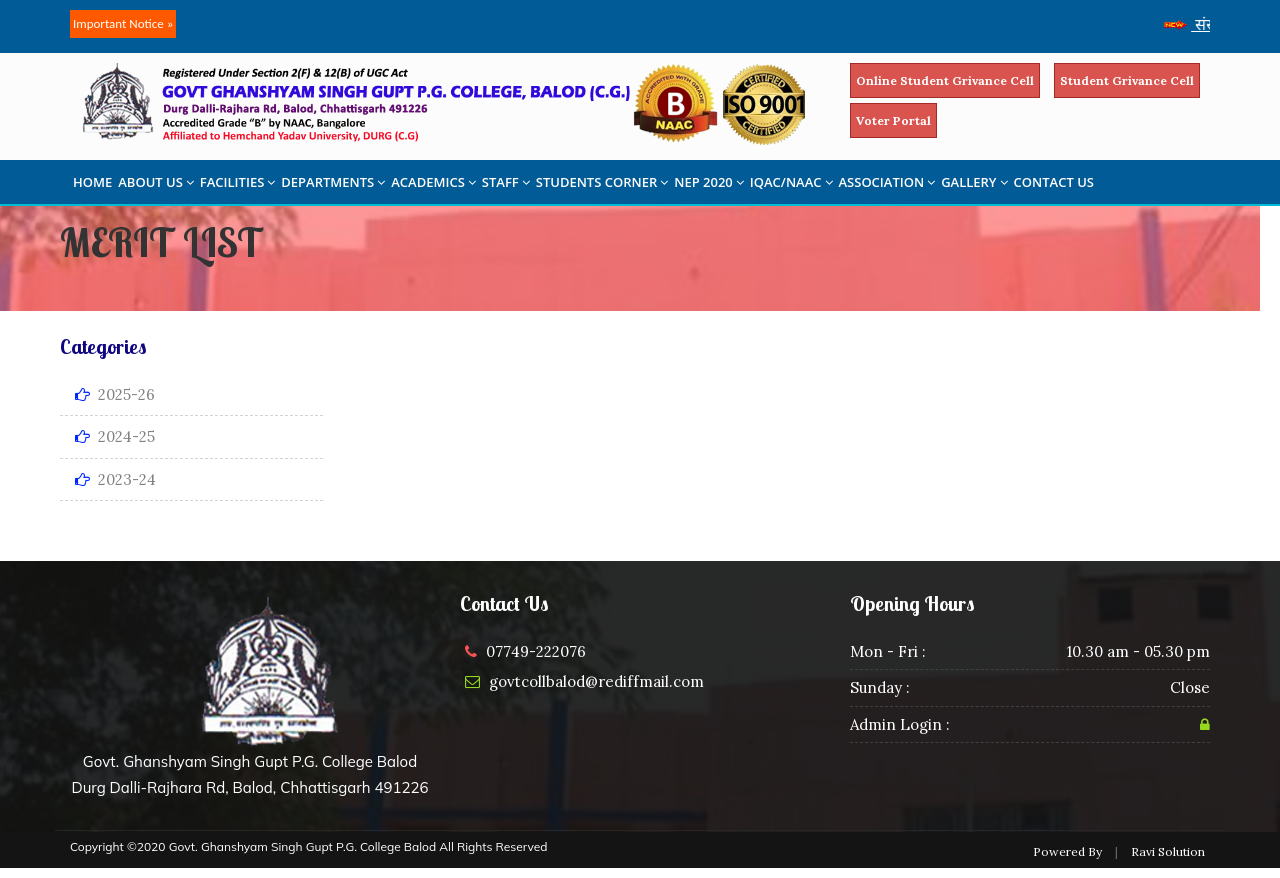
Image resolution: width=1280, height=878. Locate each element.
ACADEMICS (433, 182)
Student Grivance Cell (1127, 80)
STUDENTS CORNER (602, 182)
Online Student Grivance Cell (945, 80)
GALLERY (974, 182)
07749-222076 (536, 651)
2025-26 (115, 394)
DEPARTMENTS (333, 182)
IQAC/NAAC (791, 182)
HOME (92, 182)
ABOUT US (156, 182)
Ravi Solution (1168, 851)
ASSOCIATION (887, 182)
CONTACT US (1054, 182)
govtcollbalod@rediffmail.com (596, 681)
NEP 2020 (709, 182)
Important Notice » (123, 23)
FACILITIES (237, 182)
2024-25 (115, 436)
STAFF (506, 182)
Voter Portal (893, 120)
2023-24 (115, 479)
